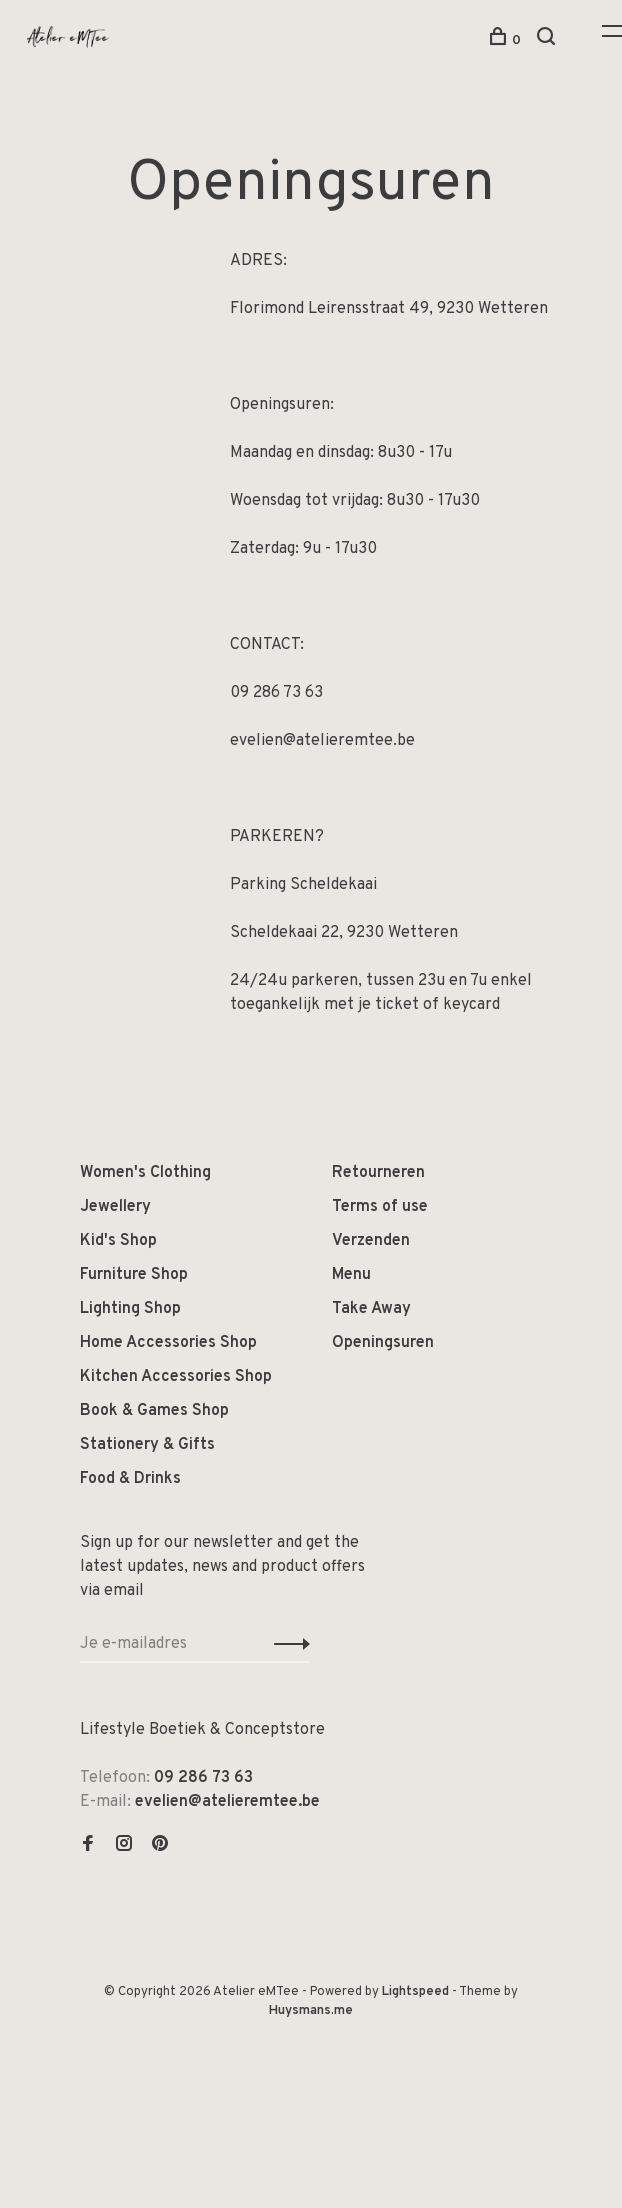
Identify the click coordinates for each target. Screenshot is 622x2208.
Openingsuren (383, 1343)
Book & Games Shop (154, 1411)
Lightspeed (415, 1992)
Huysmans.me (311, 2011)
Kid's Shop (118, 1241)
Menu (351, 1275)
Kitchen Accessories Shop (176, 1377)
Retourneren (378, 1173)
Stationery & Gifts (147, 1445)
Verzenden (371, 1241)
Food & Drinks (130, 1479)
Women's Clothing (145, 1173)
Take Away (371, 1309)
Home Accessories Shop (168, 1343)
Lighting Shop (130, 1309)
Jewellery (115, 1207)
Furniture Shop (134, 1275)
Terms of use (380, 1207)
